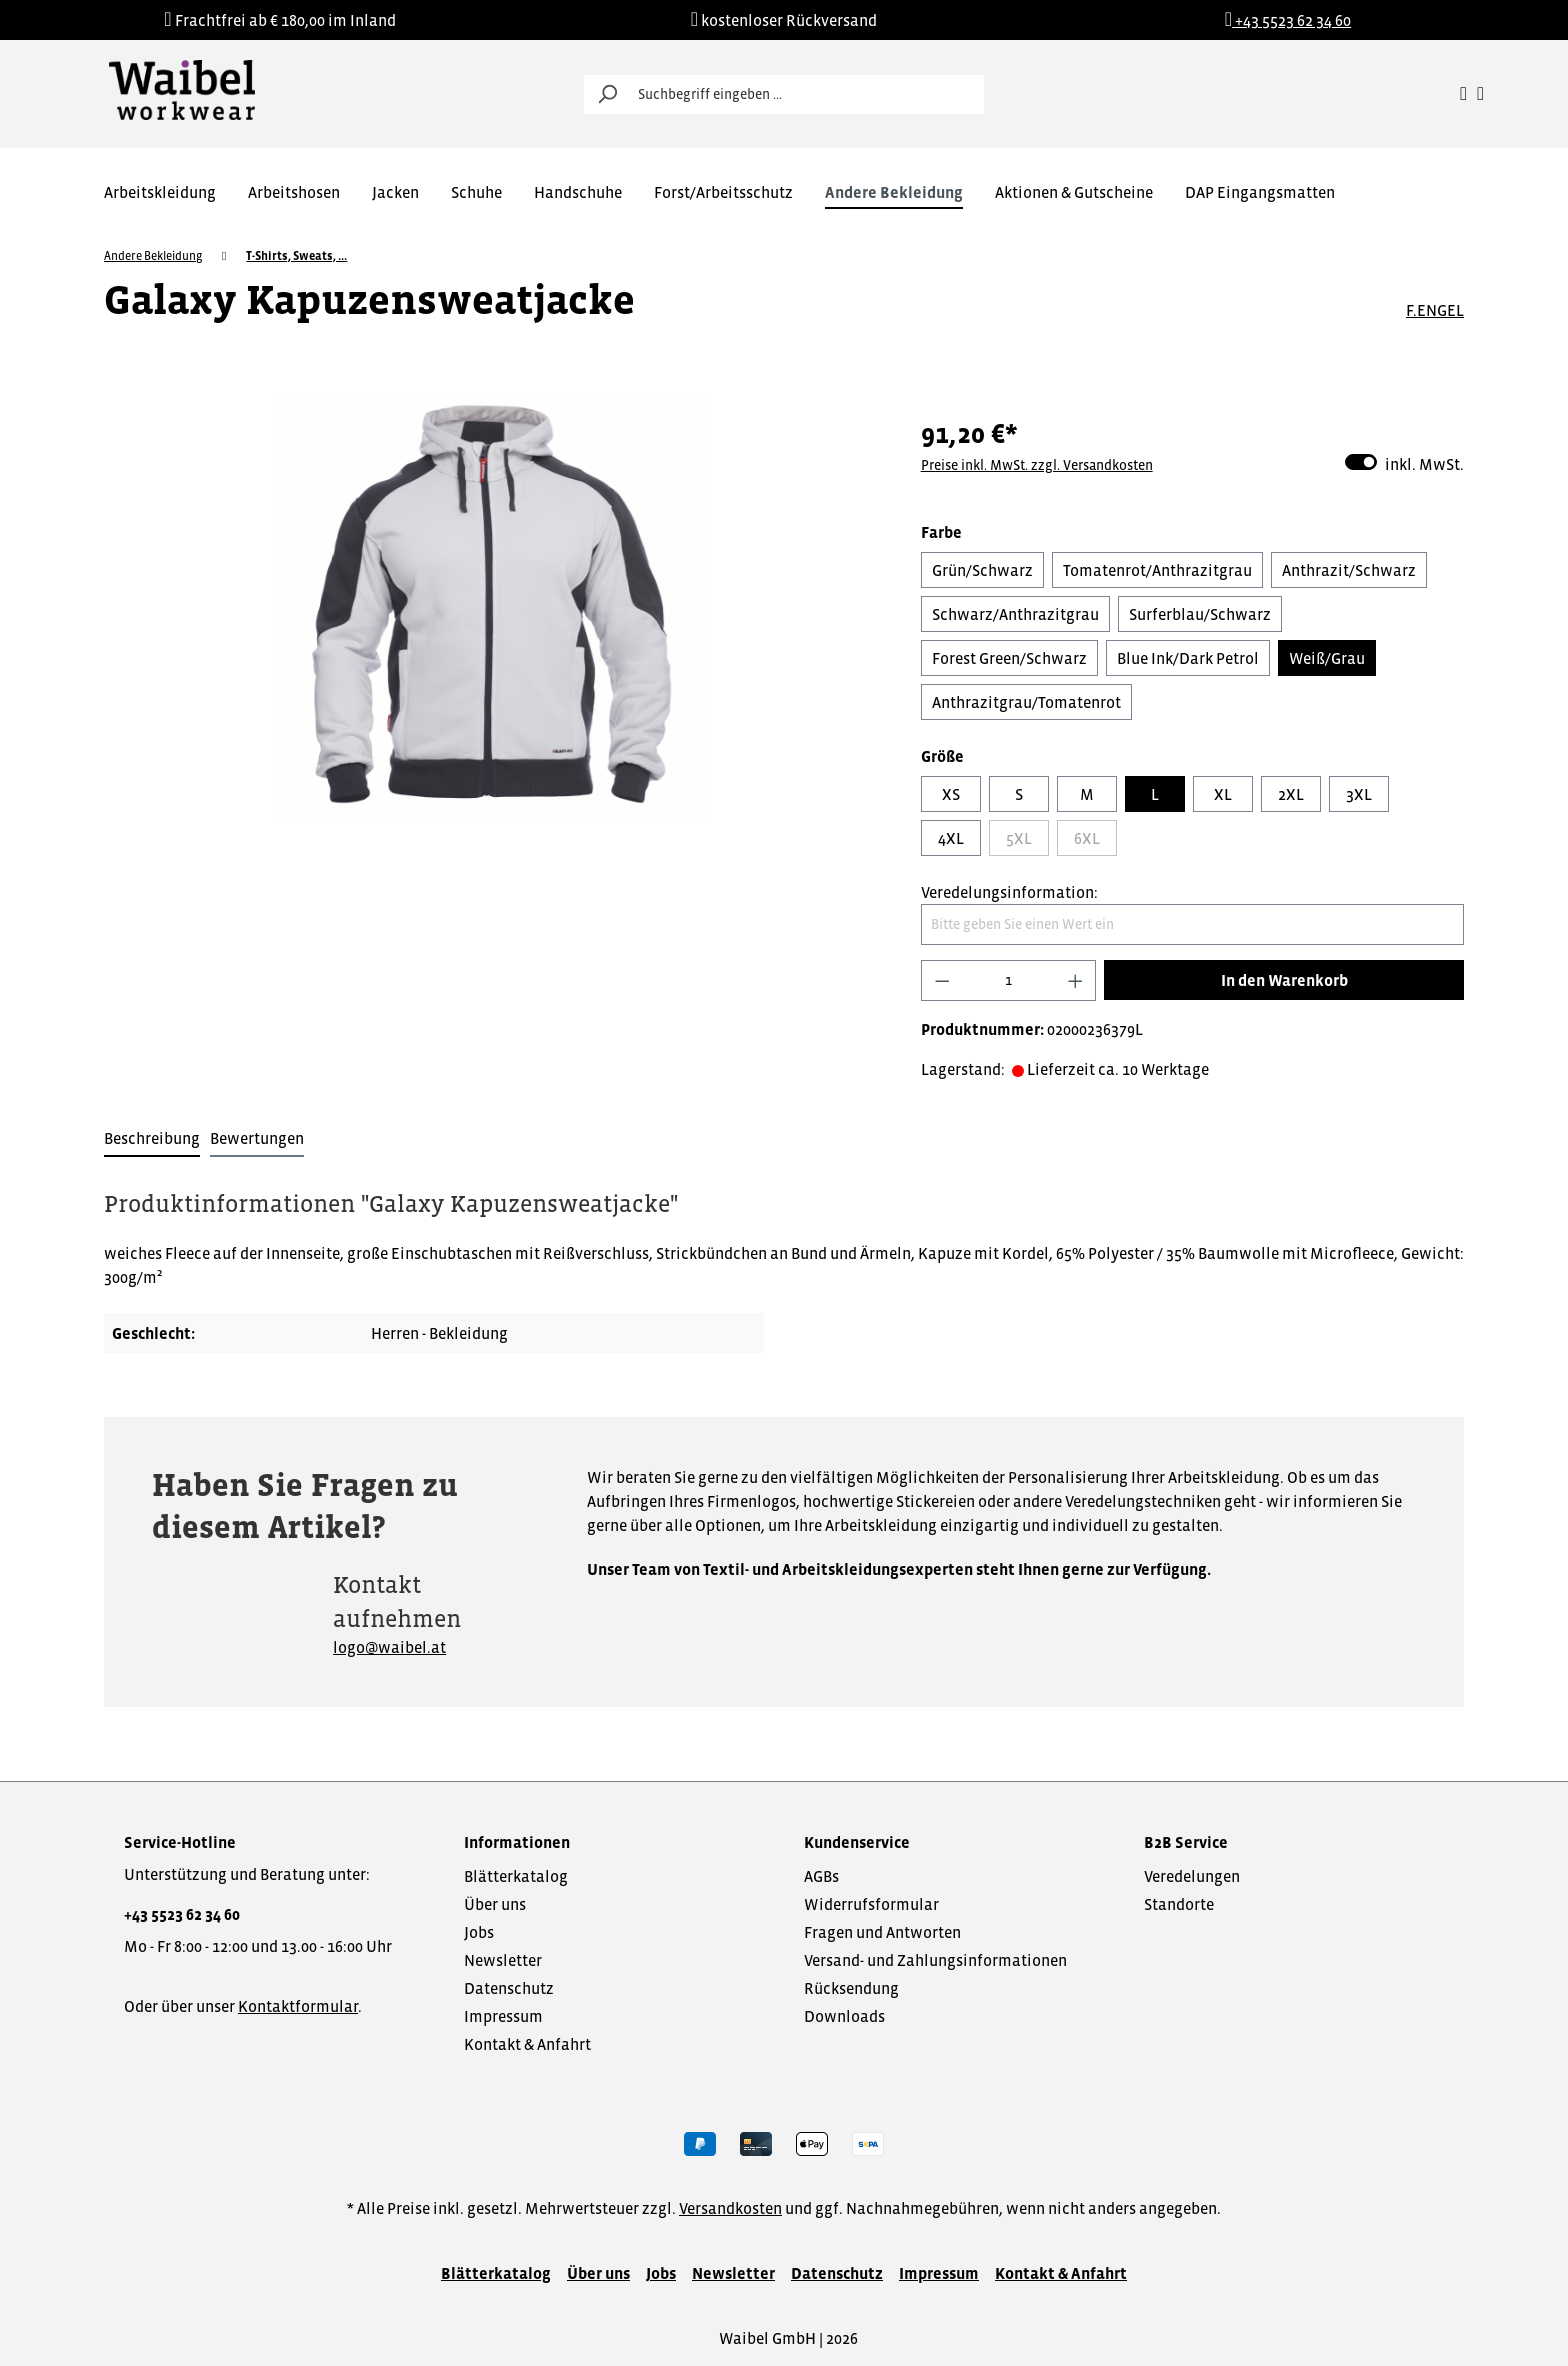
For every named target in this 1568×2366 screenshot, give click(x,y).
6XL (1087, 838)
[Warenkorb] (1480, 94)
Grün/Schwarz (982, 570)
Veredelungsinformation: (1009, 892)
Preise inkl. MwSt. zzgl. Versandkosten (1037, 465)
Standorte (1179, 1904)
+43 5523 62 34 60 (182, 1914)
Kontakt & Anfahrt (527, 2044)
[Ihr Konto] (1463, 94)
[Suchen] (607, 94)
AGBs (821, 1876)
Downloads (844, 2016)
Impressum (503, 2016)
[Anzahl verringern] (942, 980)
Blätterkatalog (516, 1876)
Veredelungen (1192, 1876)
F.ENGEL (1435, 310)
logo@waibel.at (389, 1647)
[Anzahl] (1008, 980)
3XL (1359, 794)
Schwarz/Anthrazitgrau (1015, 614)
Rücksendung (851, 1988)
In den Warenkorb (1284, 980)
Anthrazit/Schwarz (1349, 570)
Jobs (479, 1932)
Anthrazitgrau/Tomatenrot (1026, 702)
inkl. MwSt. (1404, 462)
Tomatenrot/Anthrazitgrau (1157, 570)
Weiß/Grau (1327, 658)
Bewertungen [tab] (257, 1138)
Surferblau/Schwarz (1200, 614)
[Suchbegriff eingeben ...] (806, 94)
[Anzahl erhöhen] (1076, 980)
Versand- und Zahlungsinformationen (935, 1960)
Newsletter (503, 1960)
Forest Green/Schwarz (1009, 658)
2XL (1291, 794)
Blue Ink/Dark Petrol (1188, 658)
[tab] (152, 1139)
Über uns (495, 1904)
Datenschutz (509, 1988)
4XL (951, 838)
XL (1223, 794)
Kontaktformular (298, 2006)
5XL (1019, 838)
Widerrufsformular (871, 1904)
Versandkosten (730, 2208)
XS (951, 794)
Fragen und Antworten (882, 1932)
